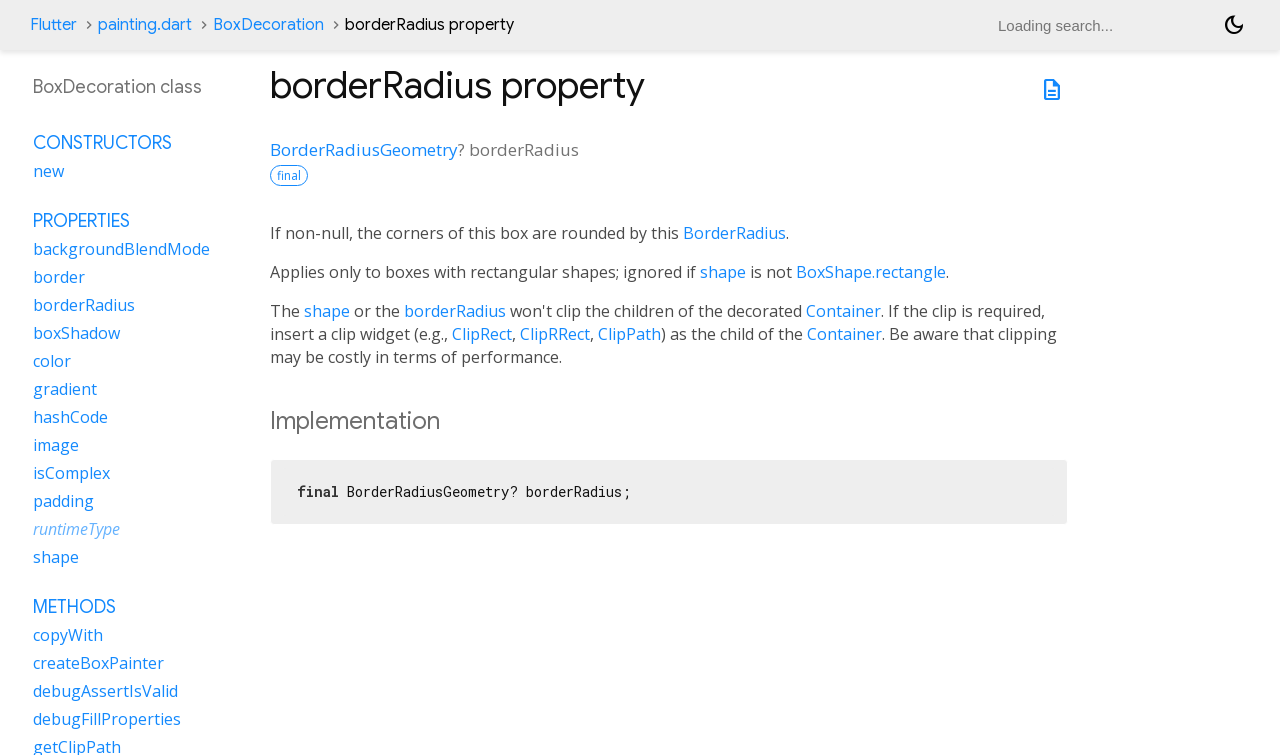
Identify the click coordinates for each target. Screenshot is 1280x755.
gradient (65, 389)
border (59, 277)
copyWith (68, 635)
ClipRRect (555, 334)
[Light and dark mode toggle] (1234, 25)
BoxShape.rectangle (871, 272)
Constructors (102, 143)
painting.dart (145, 25)
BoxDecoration (268, 25)
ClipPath (629, 334)
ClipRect (482, 334)
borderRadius (455, 311)
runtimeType (76, 529)
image (56, 445)
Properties (81, 221)
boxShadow (76, 333)
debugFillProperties (107, 719)
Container (843, 311)
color (52, 361)
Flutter (53, 25)
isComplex (71, 473)
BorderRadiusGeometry (364, 149)
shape (723, 272)
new (48, 171)
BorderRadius (734, 233)
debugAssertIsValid (105, 691)
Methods (74, 607)
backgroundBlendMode (121, 249)
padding (63, 501)
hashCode (70, 417)
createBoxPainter (98, 663)
